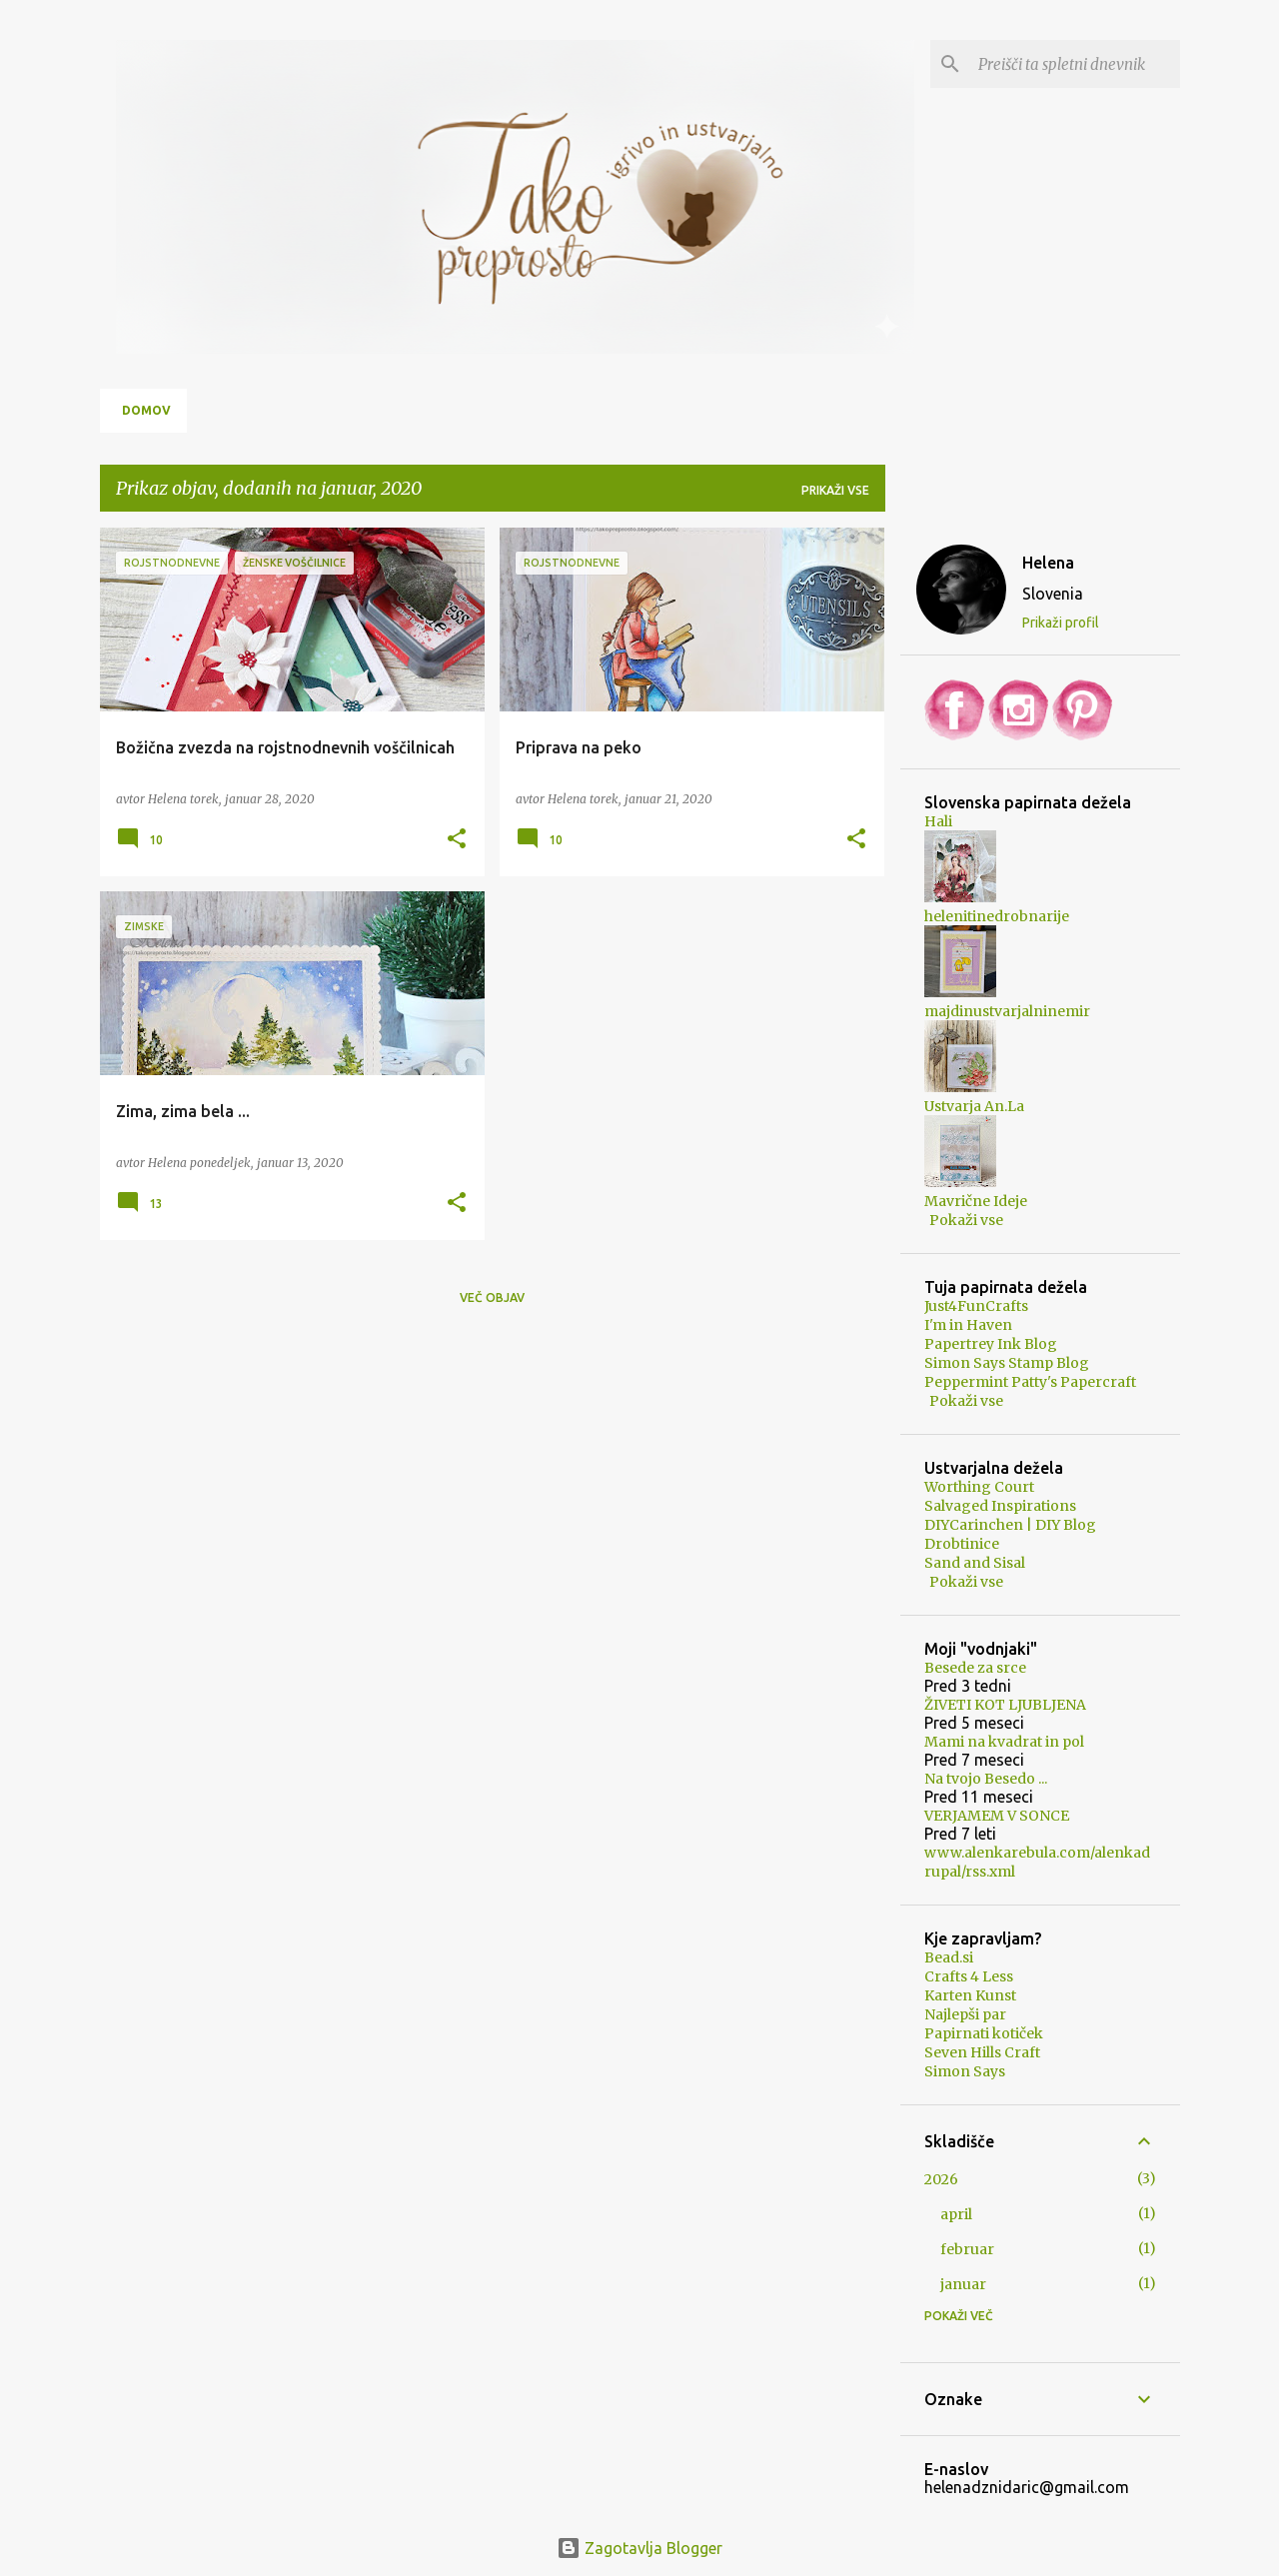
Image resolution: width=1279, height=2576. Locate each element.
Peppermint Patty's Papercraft (1030, 1382)
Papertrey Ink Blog (990, 1344)
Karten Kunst (970, 1995)
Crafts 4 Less (968, 1976)
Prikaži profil (1060, 623)
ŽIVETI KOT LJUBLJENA (1005, 1705)
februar (967, 2249)
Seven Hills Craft (982, 2052)
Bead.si (948, 1957)
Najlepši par (965, 2014)
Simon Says (964, 2071)
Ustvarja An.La (974, 1106)
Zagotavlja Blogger (639, 2548)
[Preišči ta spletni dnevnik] (1075, 64)
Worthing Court (979, 1487)
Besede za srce (975, 1668)
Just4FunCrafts (976, 1306)
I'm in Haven (968, 1325)
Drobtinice (961, 1544)
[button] (457, 839)
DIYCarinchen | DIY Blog (1010, 1525)
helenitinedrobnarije (996, 916)
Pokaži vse (966, 1220)
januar (963, 2284)
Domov (146, 410)
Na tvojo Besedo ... (985, 1779)
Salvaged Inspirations (1000, 1506)
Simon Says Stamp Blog (1006, 1363)
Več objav (492, 1297)
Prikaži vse (835, 490)
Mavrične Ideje (975, 1201)
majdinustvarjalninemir (1007, 1011)
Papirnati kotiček (983, 2033)
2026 (941, 2179)
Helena (1048, 563)
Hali (938, 821)
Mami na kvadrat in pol (1004, 1742)
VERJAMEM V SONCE (996, 1816)
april (956, 2214)
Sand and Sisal (974, 1563)
